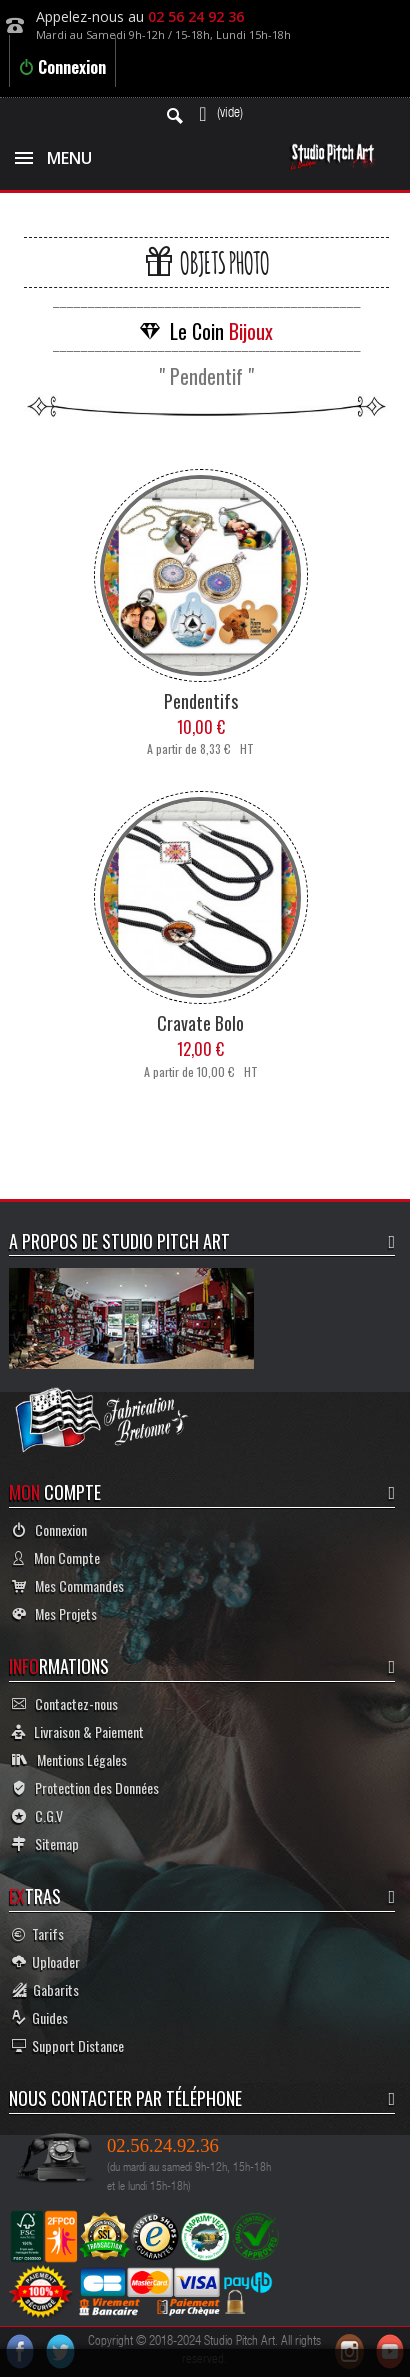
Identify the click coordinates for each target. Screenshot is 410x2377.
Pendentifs (201, 701)
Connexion (62, 67)
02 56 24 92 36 (196, 16)
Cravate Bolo (200, 1023)
